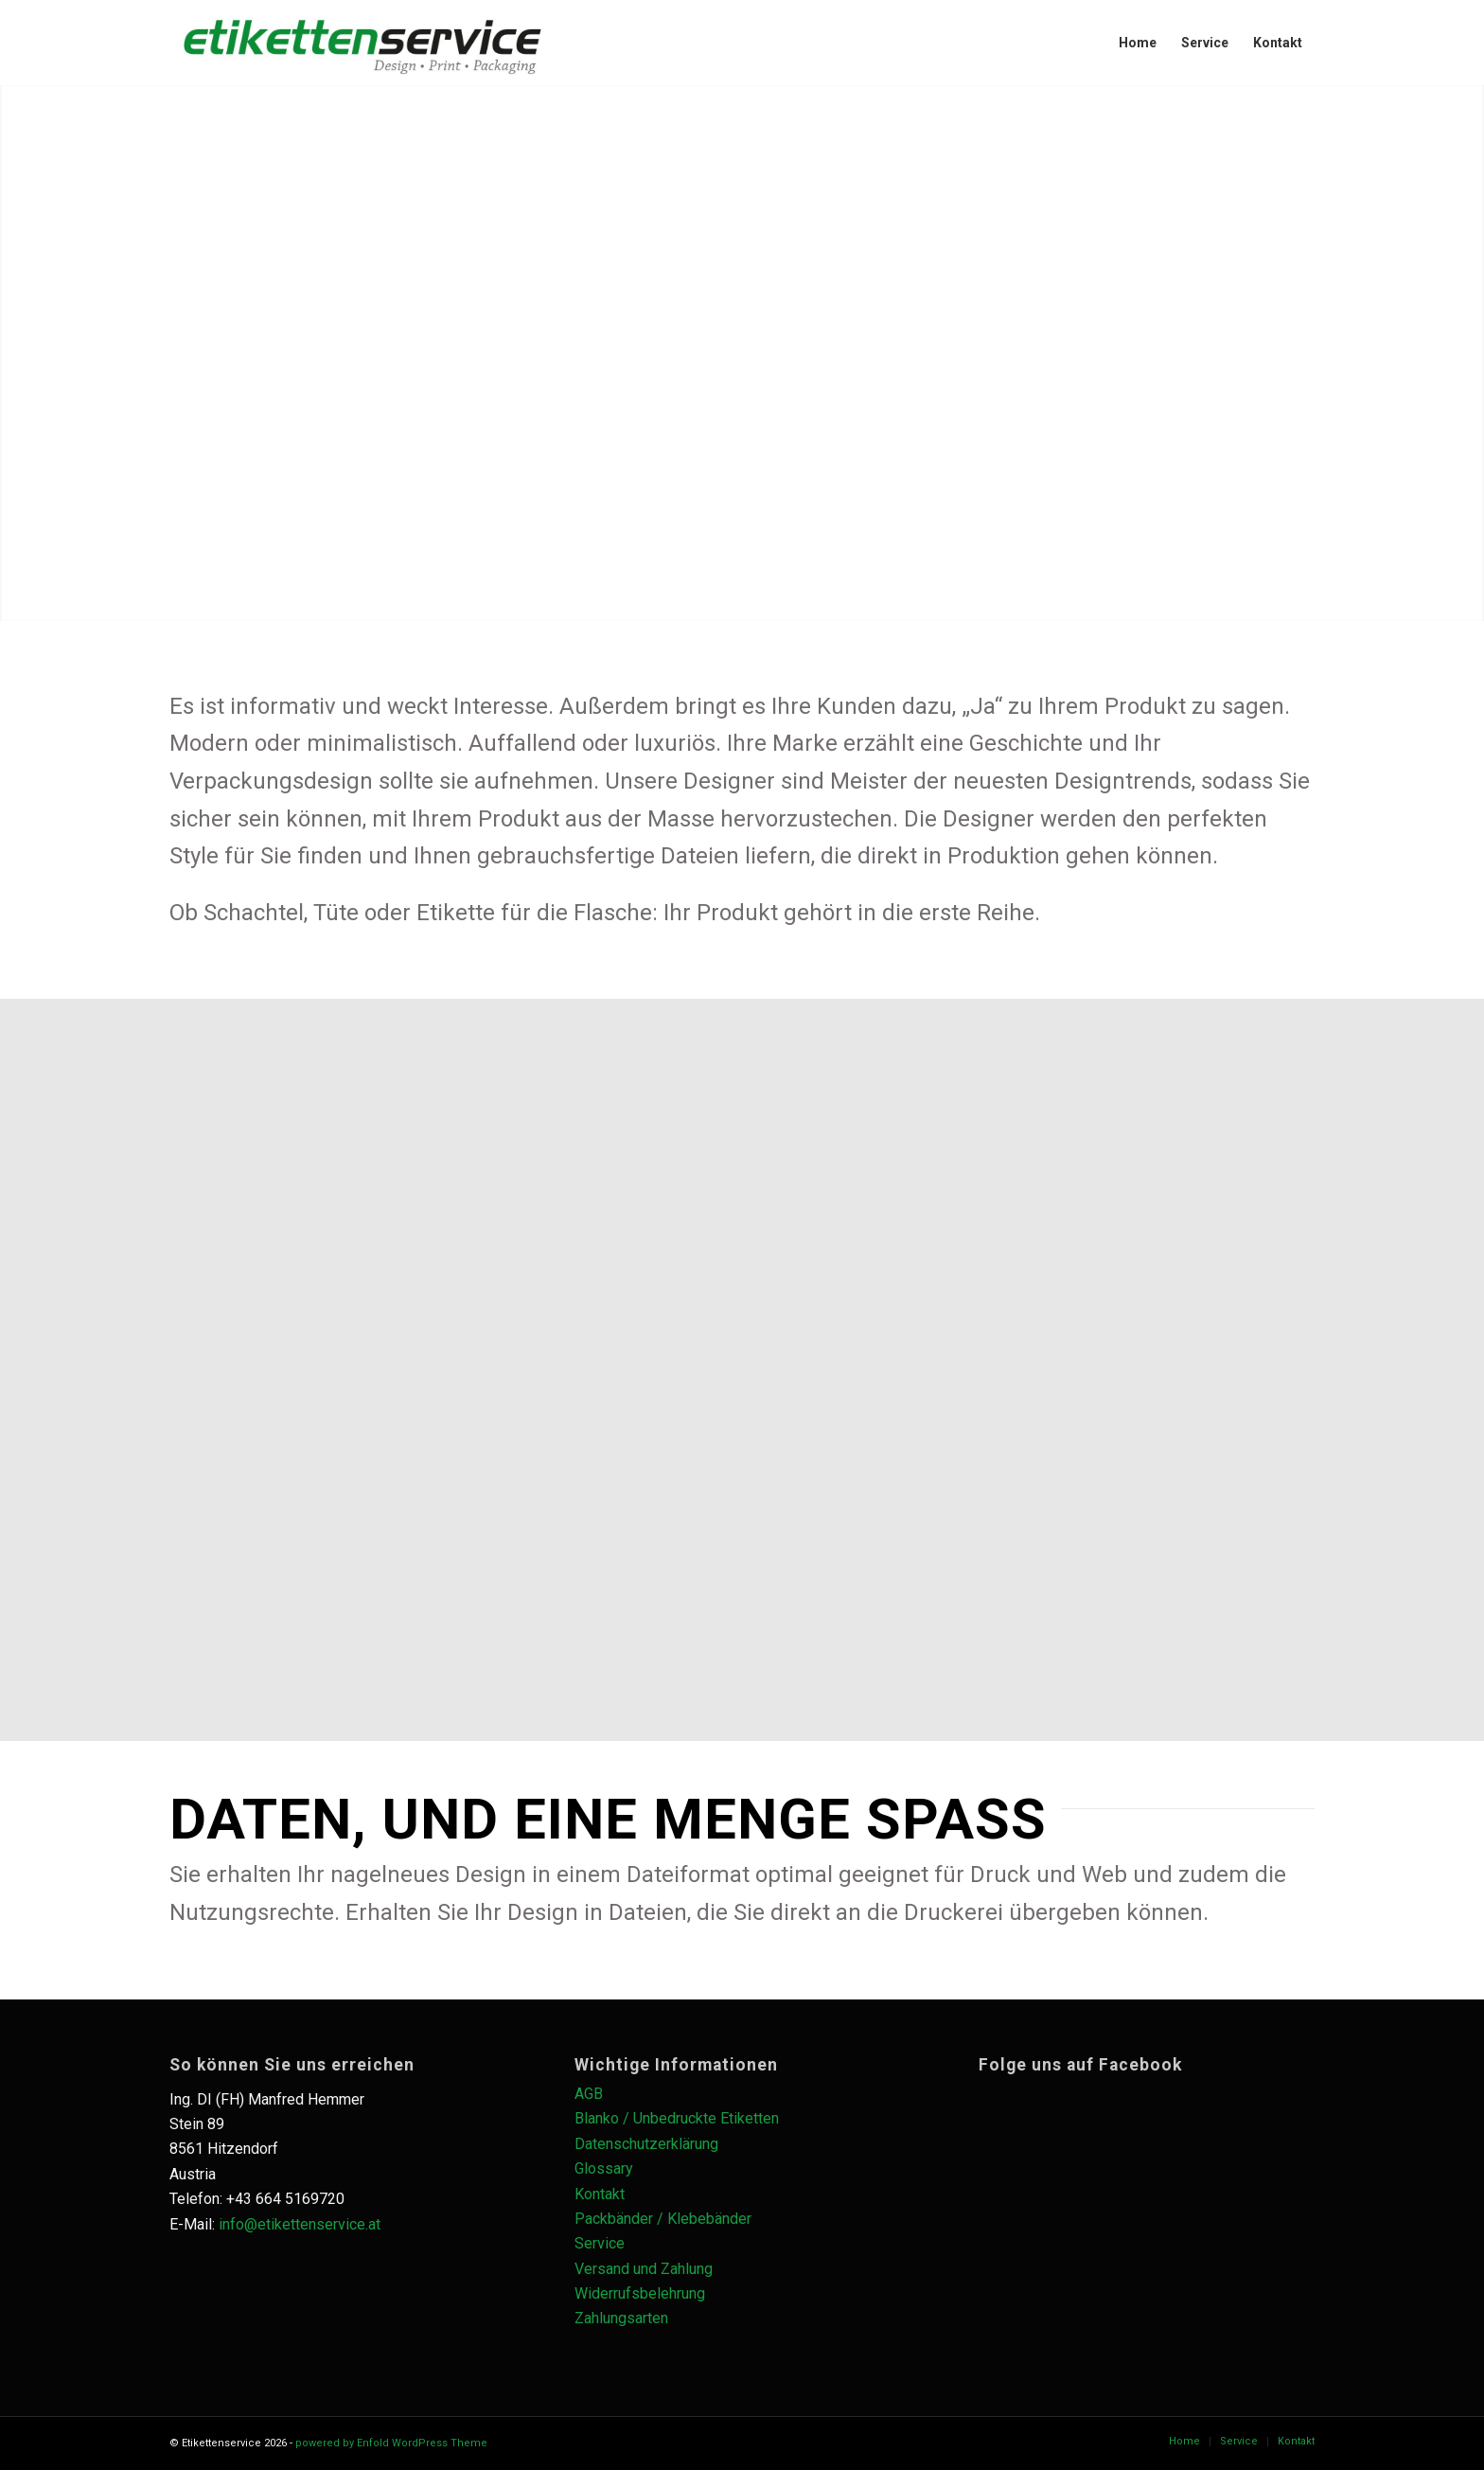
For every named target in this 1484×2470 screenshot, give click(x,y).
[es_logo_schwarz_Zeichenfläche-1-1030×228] (362, 42)
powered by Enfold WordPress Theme (391, 2443)
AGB (588, 2094)
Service (599, 2243)
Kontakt (599, 2194)
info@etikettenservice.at (299, 2224)
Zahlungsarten (621, 2318)
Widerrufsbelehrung (639, 2293)
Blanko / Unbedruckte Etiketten (676, 2118)
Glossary (603, 2168)
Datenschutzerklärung (646, 2144)
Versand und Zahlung (643, 2269)
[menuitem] (1137, 42)
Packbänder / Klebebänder (662, 2219)
